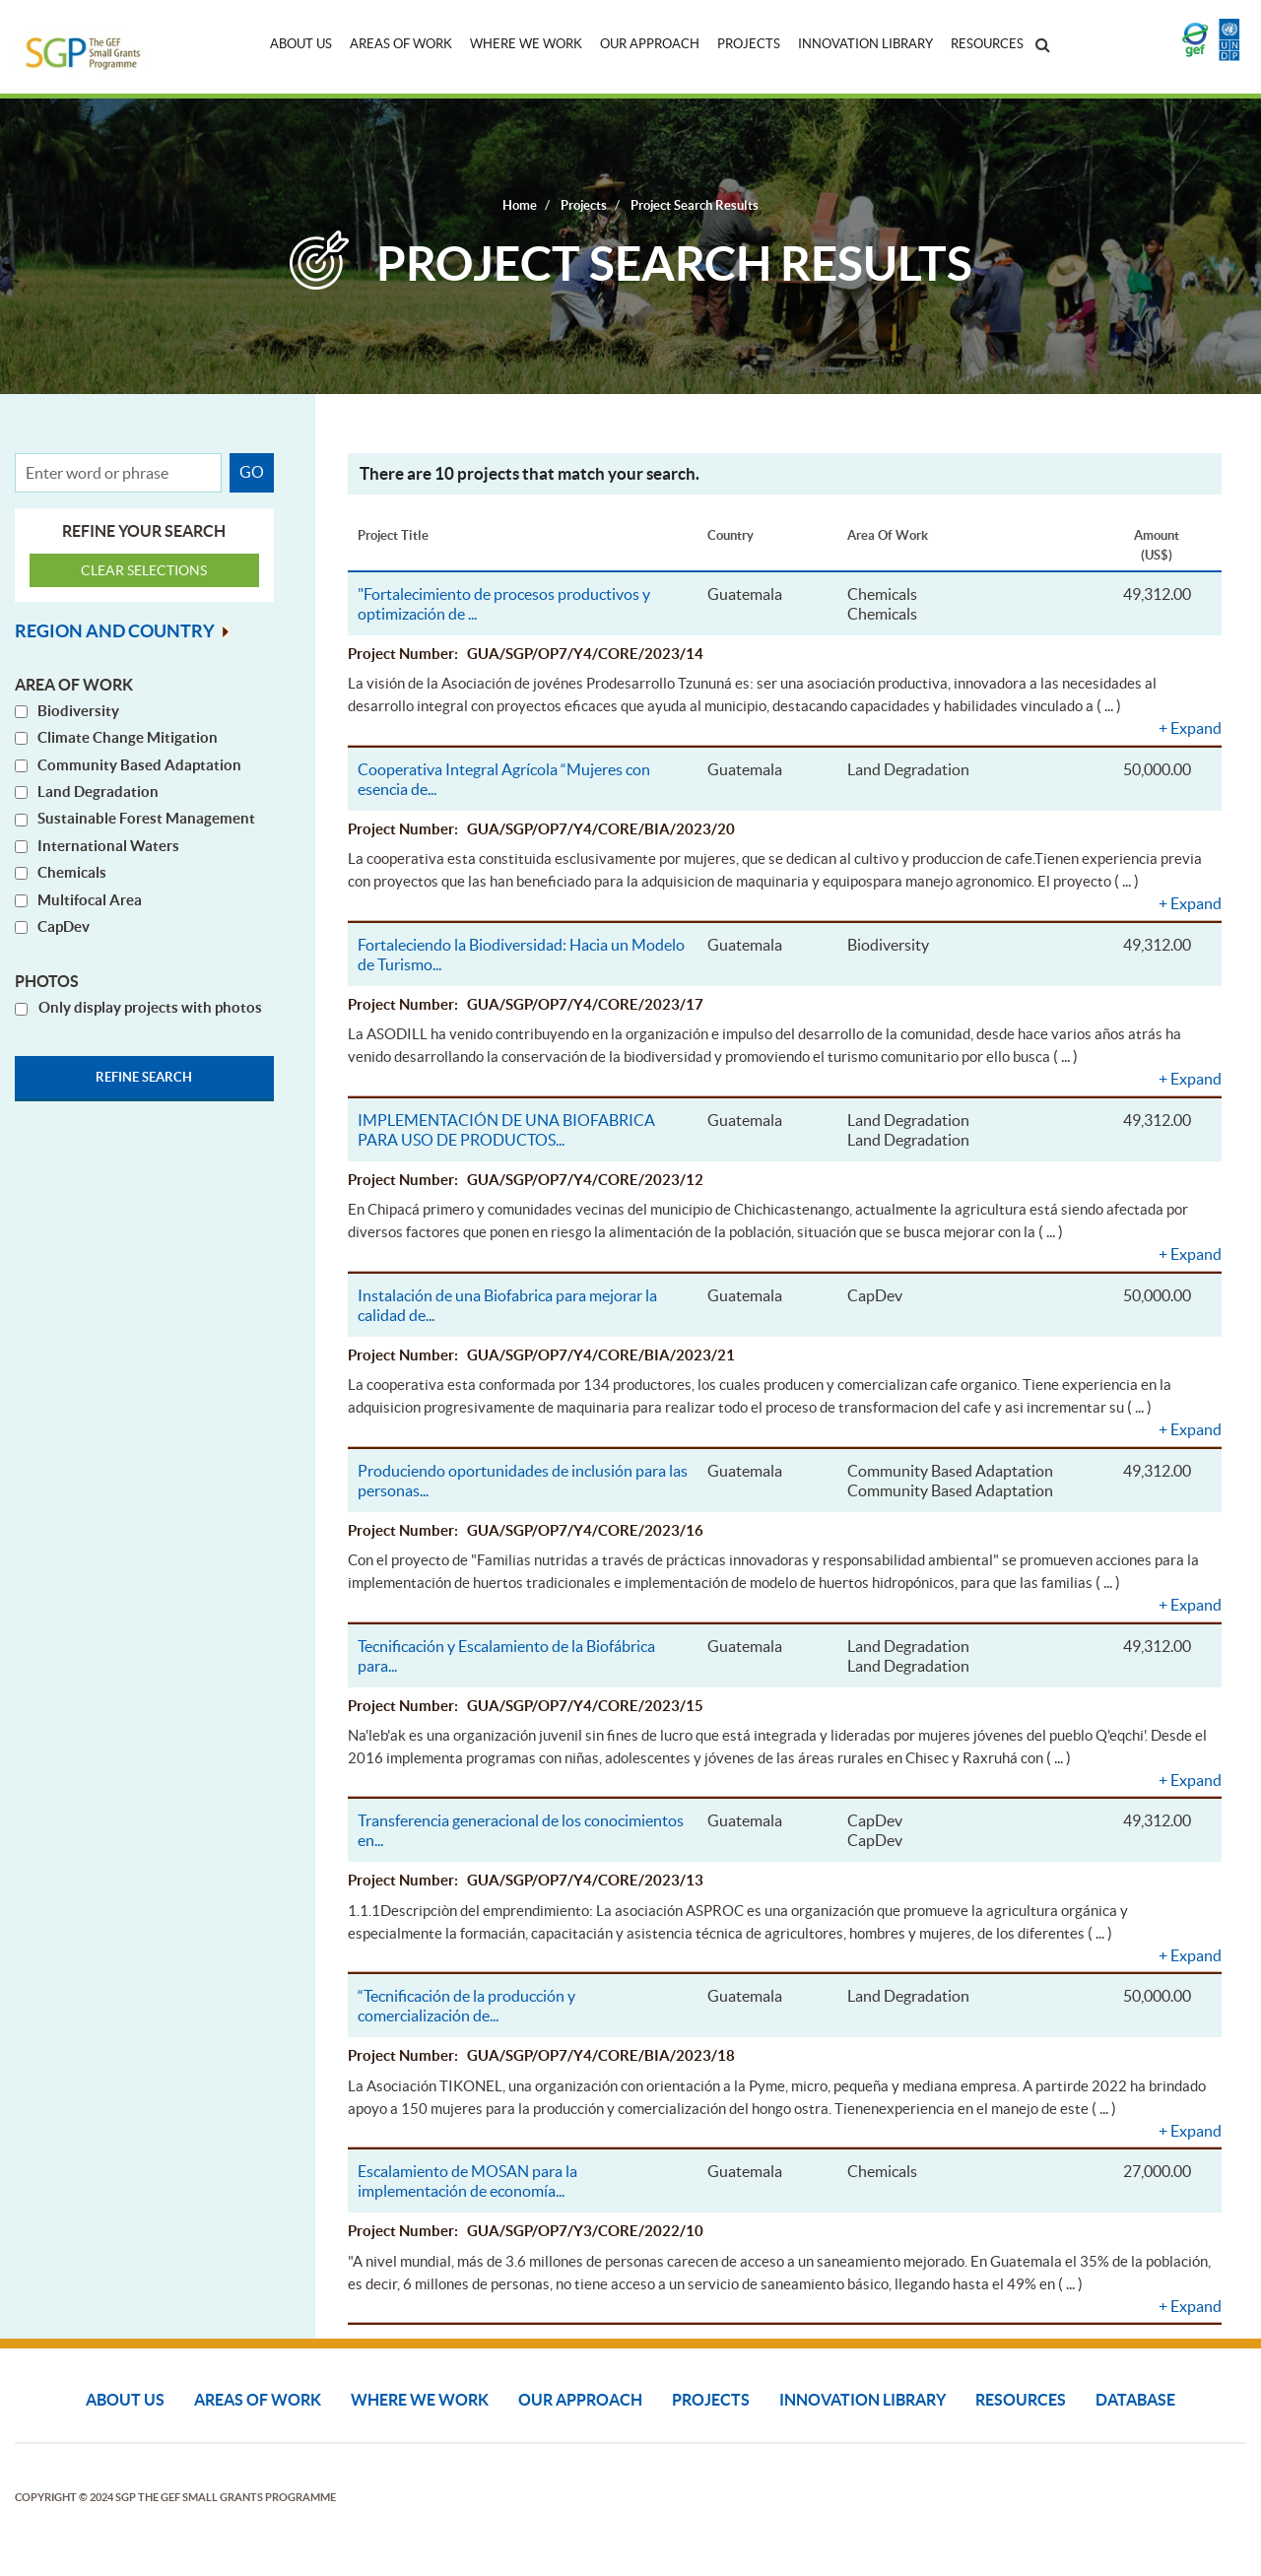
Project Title (393, 535)
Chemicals (71, 872)
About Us (301, 43)
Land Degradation (98, 791)
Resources (987, 43)
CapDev (63, 926)
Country (730, 535)
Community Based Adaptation (139, 765)
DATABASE (1135, 2400)
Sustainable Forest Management (146, 819)
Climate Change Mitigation (127, 737)
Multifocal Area (89, 900)
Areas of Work (401, 43)
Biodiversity (78, 710)
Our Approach (649, 43)
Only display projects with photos (150, 1008)
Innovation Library (865, 43)
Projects (748, 43)
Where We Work (526, 43)
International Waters (108, 845)
